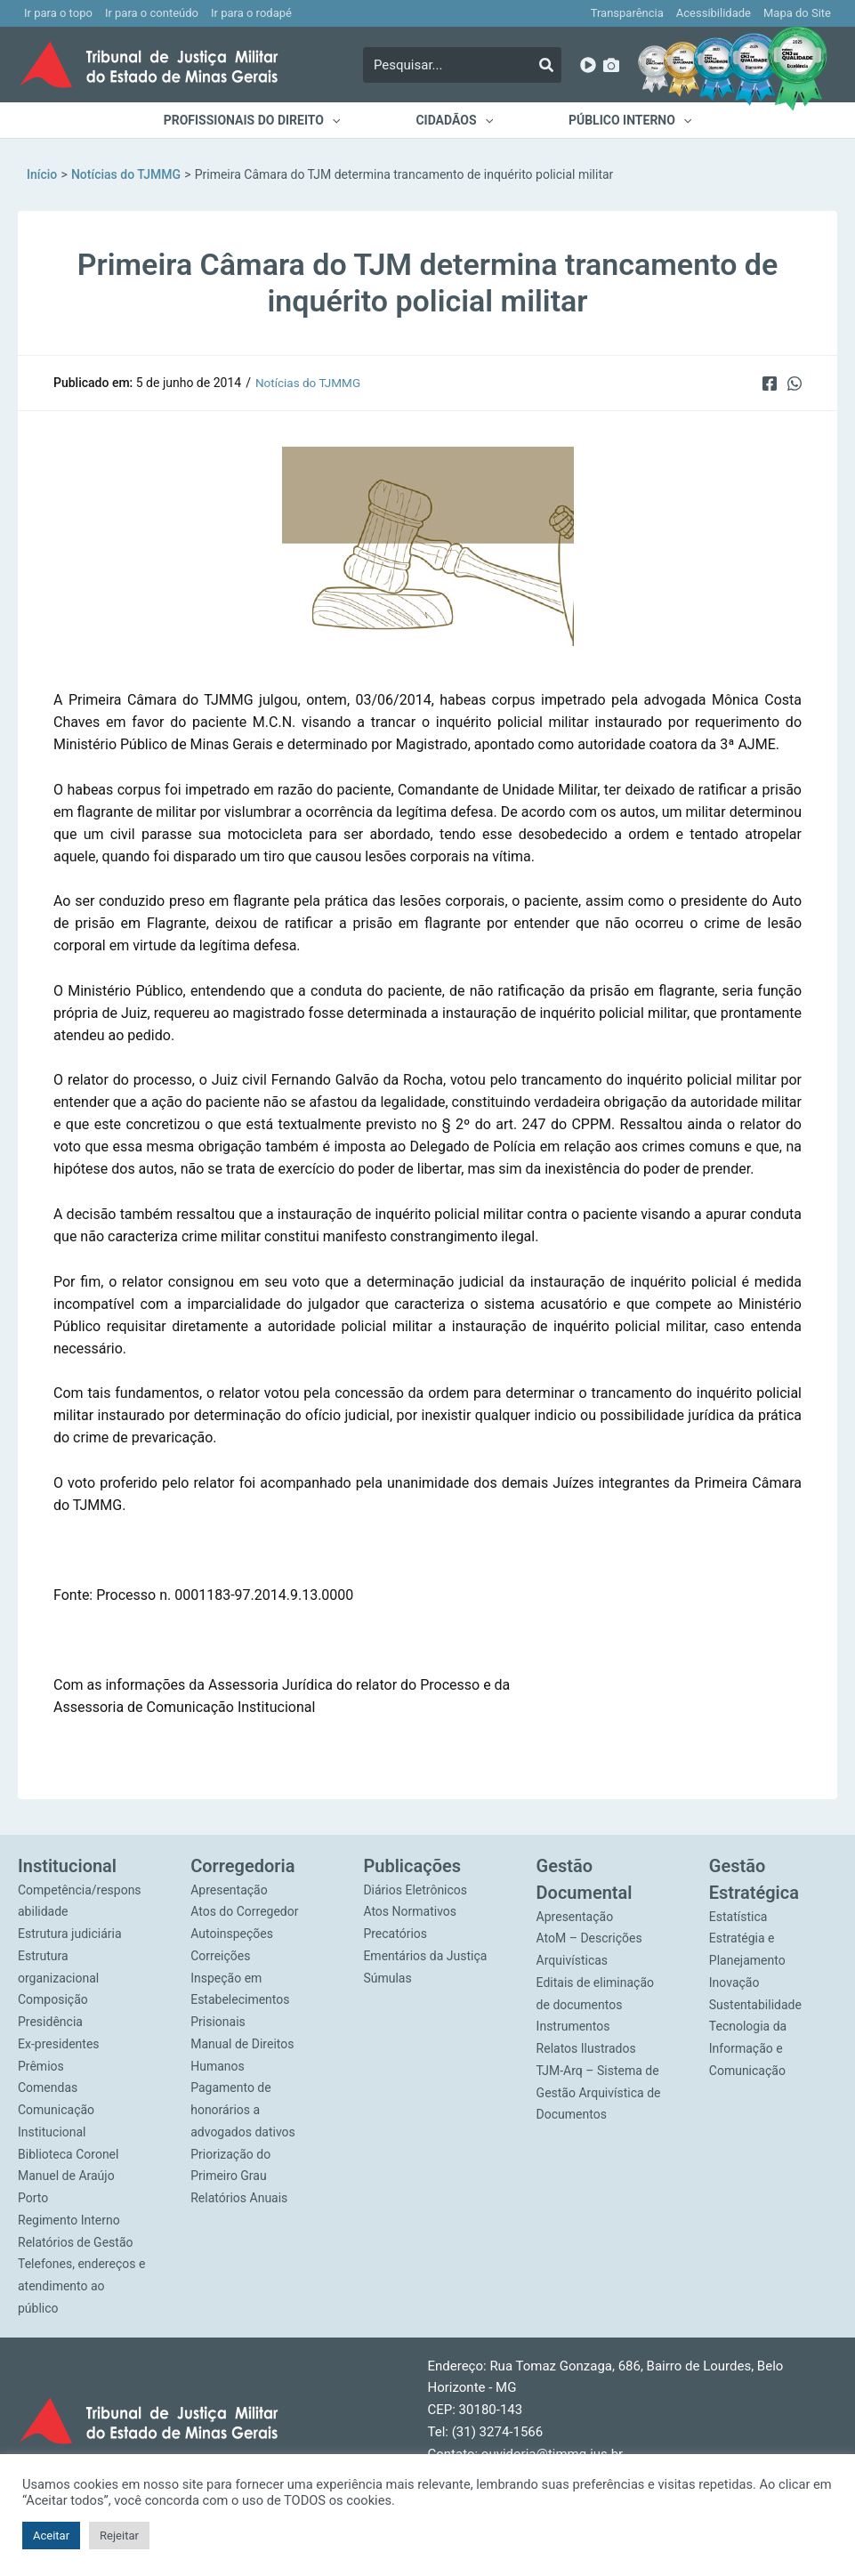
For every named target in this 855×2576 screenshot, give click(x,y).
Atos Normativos (409, 1911)
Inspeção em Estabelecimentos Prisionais (239, 2000)
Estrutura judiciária (70, 1933)
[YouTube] (588, 65)
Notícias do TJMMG (310, 382)
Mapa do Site (797, 13)
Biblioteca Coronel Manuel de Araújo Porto (68, 2176)
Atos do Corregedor (244, 1911)
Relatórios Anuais (238, 2198)
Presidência (50, 2022)
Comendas (47, 2087)
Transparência (627, 13)
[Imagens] (611, 65)
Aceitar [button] (51, 2535)
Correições (220, 1956)
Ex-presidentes (59, 2044)
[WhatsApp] (794, 383)
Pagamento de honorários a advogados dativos (242, 2109)
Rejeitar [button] (119, 2535)
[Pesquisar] (546, 65)
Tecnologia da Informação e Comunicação (747, 2048)
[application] (343, 120)
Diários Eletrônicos (415, 1890)
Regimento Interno (69, 2220)
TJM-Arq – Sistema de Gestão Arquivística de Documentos (598, 2092)
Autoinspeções (231, 1933)
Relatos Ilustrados (586, 2048)
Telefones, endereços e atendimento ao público (81, 2286)
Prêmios (41, 2066)
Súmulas (387, 1978)
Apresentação (229, 1890)
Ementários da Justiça (425, 1956)
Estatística (738, 1917)
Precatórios (395, 1933)
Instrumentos (573, 2026)
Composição (53, 1999)
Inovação (734, 1982)
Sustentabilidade (755, 2005)
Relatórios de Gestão (75, 2242)
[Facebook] (768, 383)
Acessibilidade (713, 13)
